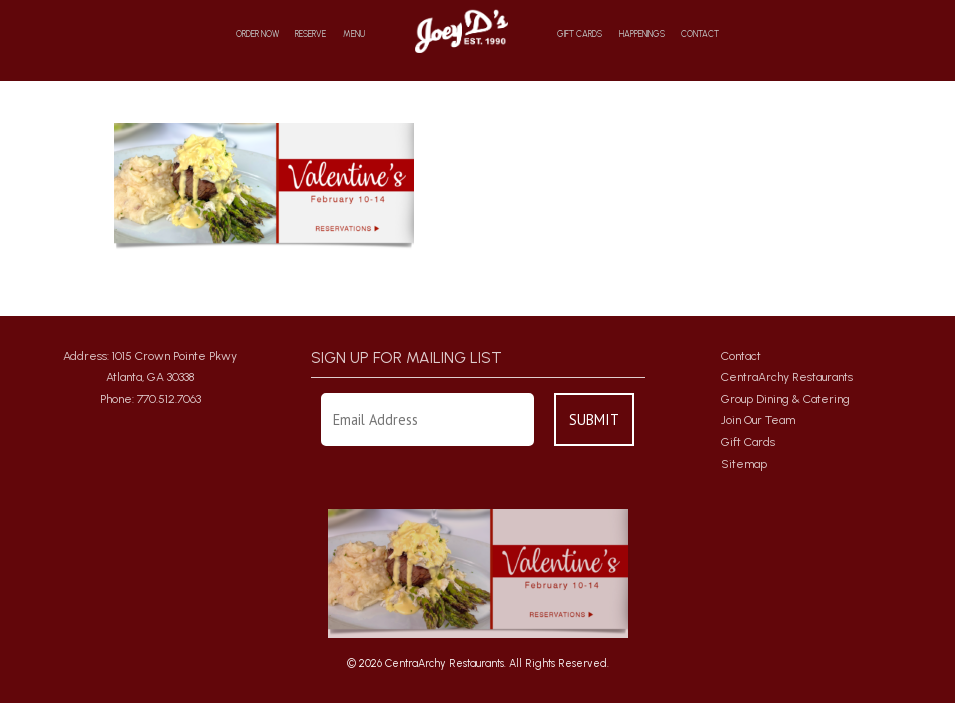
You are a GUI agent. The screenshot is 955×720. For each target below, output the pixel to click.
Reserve (310, 34)
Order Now (257, 34)
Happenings (642, 34)
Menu (354, 34)
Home (460, 30)
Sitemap (744, 464)
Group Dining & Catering (785, 399)
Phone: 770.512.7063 (150, 399)
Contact (700, 34)
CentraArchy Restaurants (787, 377)
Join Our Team (758, 420)
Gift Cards (579, 34)
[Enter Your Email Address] (428, 419)
